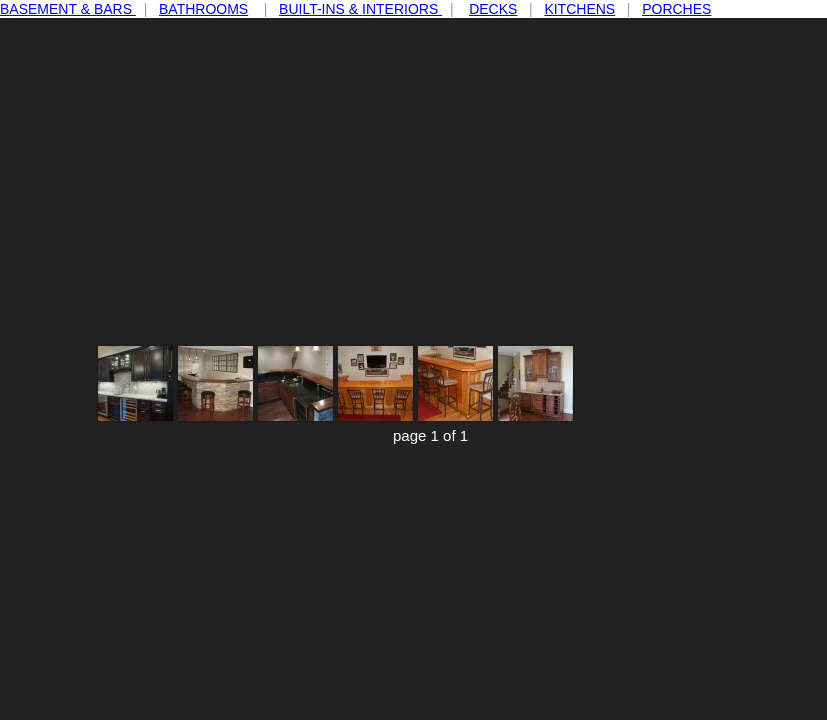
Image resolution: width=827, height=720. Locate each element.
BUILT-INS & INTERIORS (360, 9)
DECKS (493, 9)
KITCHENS (579, 9)
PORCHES (676, 9)
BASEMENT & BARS (68, 9)
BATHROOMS (203, 9)
